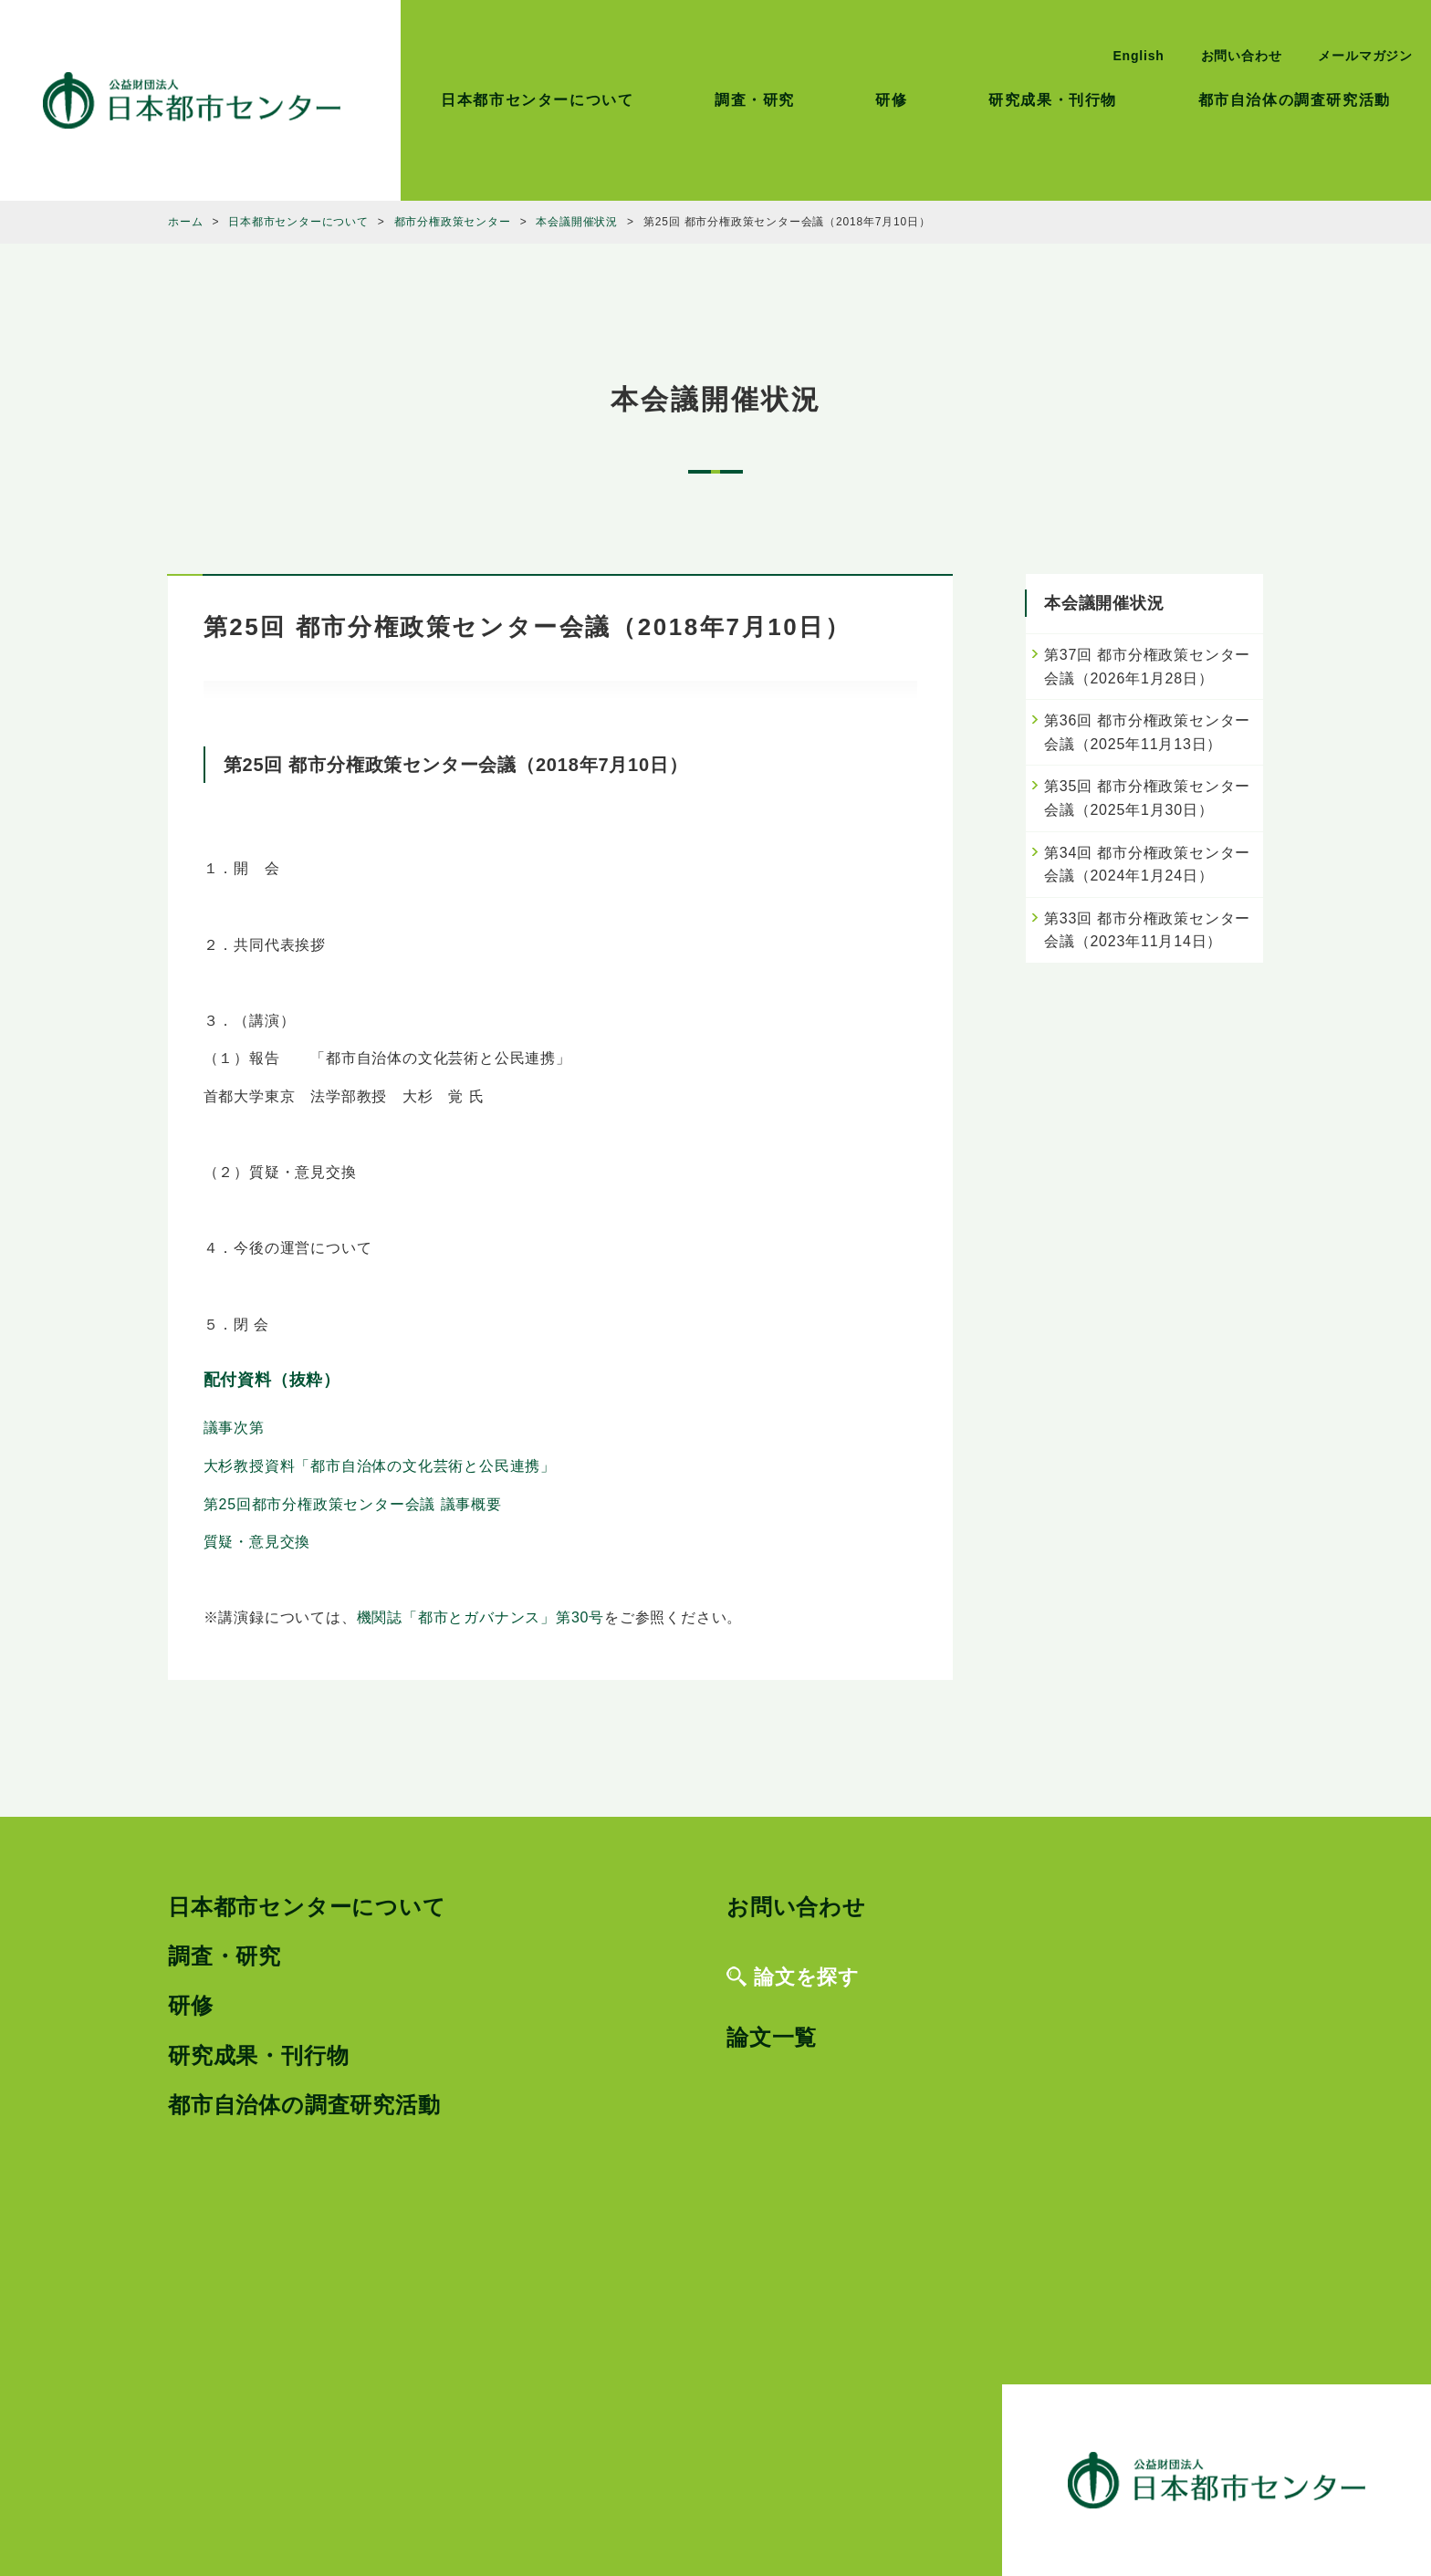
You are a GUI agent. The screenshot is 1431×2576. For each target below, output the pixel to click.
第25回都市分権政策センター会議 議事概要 (353, 1504)
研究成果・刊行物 (1052, 100)
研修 (891, 100)
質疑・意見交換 (257, 1541)
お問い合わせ (1241, 55)
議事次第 (234, 1427)
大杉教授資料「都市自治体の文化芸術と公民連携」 (380, 1466)
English (1138, 55)
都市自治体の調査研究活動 (1294, 100)
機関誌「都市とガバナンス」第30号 (480, 1617)
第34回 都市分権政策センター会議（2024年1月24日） (1147, 864)
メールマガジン (1365, 55)
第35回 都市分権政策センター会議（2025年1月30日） (1147, 798)
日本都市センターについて (537, 100)
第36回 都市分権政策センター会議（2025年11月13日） (1147, 732)
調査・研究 (755, 100)
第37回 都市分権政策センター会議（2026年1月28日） (1147, 666)
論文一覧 (771, 2037)
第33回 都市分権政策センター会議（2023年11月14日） (1147, 930)
